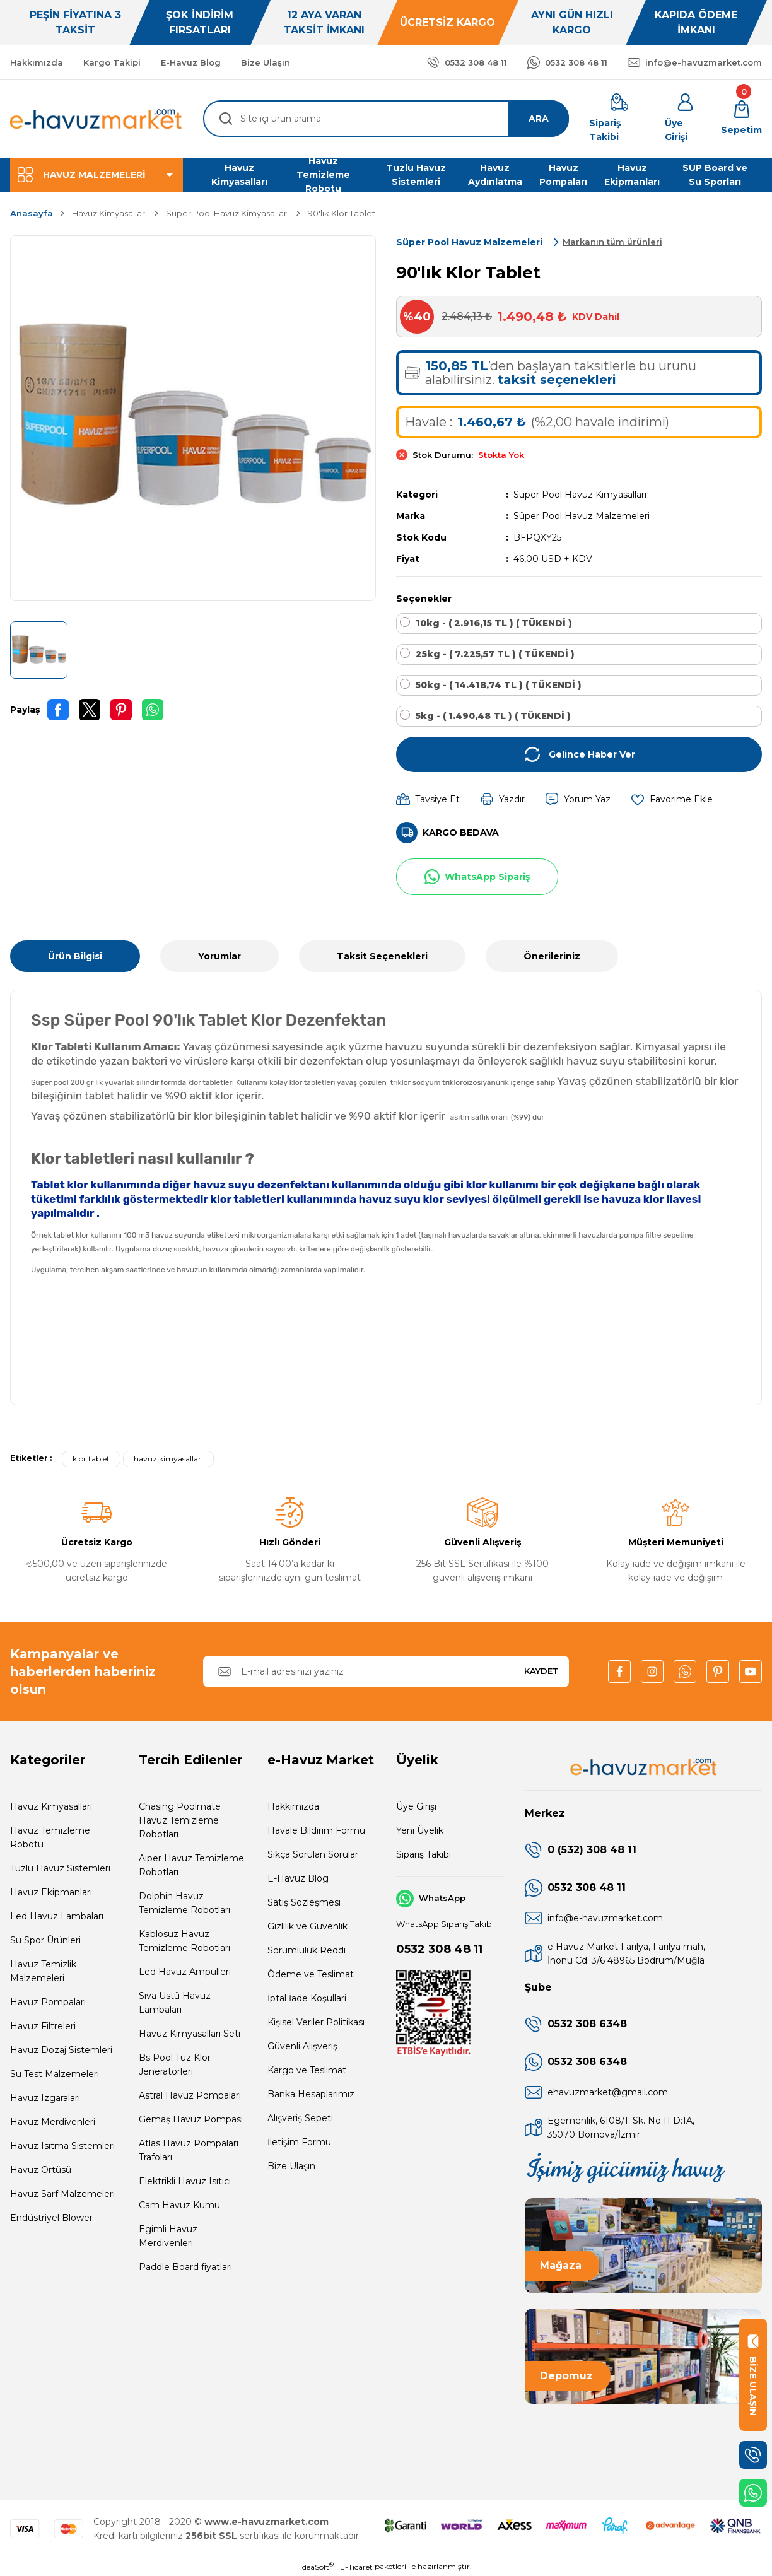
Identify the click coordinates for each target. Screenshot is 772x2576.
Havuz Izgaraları (45, 2098)
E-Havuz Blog (298, 1878)
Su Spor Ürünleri (45, 1940)
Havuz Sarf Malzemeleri (62, 2193)
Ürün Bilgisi (75, 956)
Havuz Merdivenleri (52, 2122)
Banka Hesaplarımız (310, 2094)
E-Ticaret (356, 2567)
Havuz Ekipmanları (51, 1892)
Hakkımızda (293, 1806)
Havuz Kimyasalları (51, 1806)
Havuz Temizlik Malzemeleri (43, 1971)
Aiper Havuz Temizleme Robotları (191, 1865)
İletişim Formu (299, 2142)
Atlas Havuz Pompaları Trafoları (188, 2150)
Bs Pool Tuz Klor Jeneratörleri (175, 2064)
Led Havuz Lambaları (56, 1916)
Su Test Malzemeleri (54, 2074)
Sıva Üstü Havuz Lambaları (175, 2002)
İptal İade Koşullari (306, 1998)
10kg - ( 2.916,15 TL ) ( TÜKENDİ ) (494, 623)
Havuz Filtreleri (43, 2026)
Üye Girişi (416, 1806)
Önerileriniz (551, 956)
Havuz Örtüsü (40, 2169)
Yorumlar (219, 956)
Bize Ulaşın (291, 2166)
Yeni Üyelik (419, 1830)
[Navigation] (96, 175)
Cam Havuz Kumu (179, 2205)
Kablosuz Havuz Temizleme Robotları (184, 1940)
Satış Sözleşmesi (304, 1902)
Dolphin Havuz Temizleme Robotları (184, 1903)
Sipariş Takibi (423, 1854)
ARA (539, 118)
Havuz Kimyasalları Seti (189, 2033)
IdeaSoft (317, 2566)
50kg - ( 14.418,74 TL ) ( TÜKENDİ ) (499, 685)
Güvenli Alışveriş (302, 2046)
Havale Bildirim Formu (316, 1830)
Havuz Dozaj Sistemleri (61, 2050)
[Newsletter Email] (386, 1671)
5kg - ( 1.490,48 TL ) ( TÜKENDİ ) (493, 716)
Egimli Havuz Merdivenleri (168, 2236)
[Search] (386, 118)
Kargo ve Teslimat (306, 2070)
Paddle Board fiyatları (185, 2267)
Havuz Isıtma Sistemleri (62, 2146)
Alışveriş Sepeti (300, 2118)
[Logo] (96, 119)
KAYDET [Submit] (541, 1671)
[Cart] (741, 118)
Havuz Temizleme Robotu (50, 1837)
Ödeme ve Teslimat (310, 1974)
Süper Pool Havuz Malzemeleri (581, 516)
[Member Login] (685, 118)
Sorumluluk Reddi (306, 1950)
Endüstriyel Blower (51, 2217)
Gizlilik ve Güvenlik (307, 1926)
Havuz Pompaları (48, 2002)
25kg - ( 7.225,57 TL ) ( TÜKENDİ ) (495, 654)
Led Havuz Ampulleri (185, 1971)
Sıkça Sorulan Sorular (312, 1854)
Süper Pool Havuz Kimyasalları (579, 494)
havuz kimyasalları (168, 1458)
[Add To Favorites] (672, 799)
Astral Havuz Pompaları (190, 2095)
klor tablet (91, 1458)
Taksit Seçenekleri (382, 956)
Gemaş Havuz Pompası (191, 2119)
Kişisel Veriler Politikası (316, 2022)
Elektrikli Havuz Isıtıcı (185, 2181)
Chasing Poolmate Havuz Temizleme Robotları (180, 1820)
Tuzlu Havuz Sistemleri (60, 1868)
